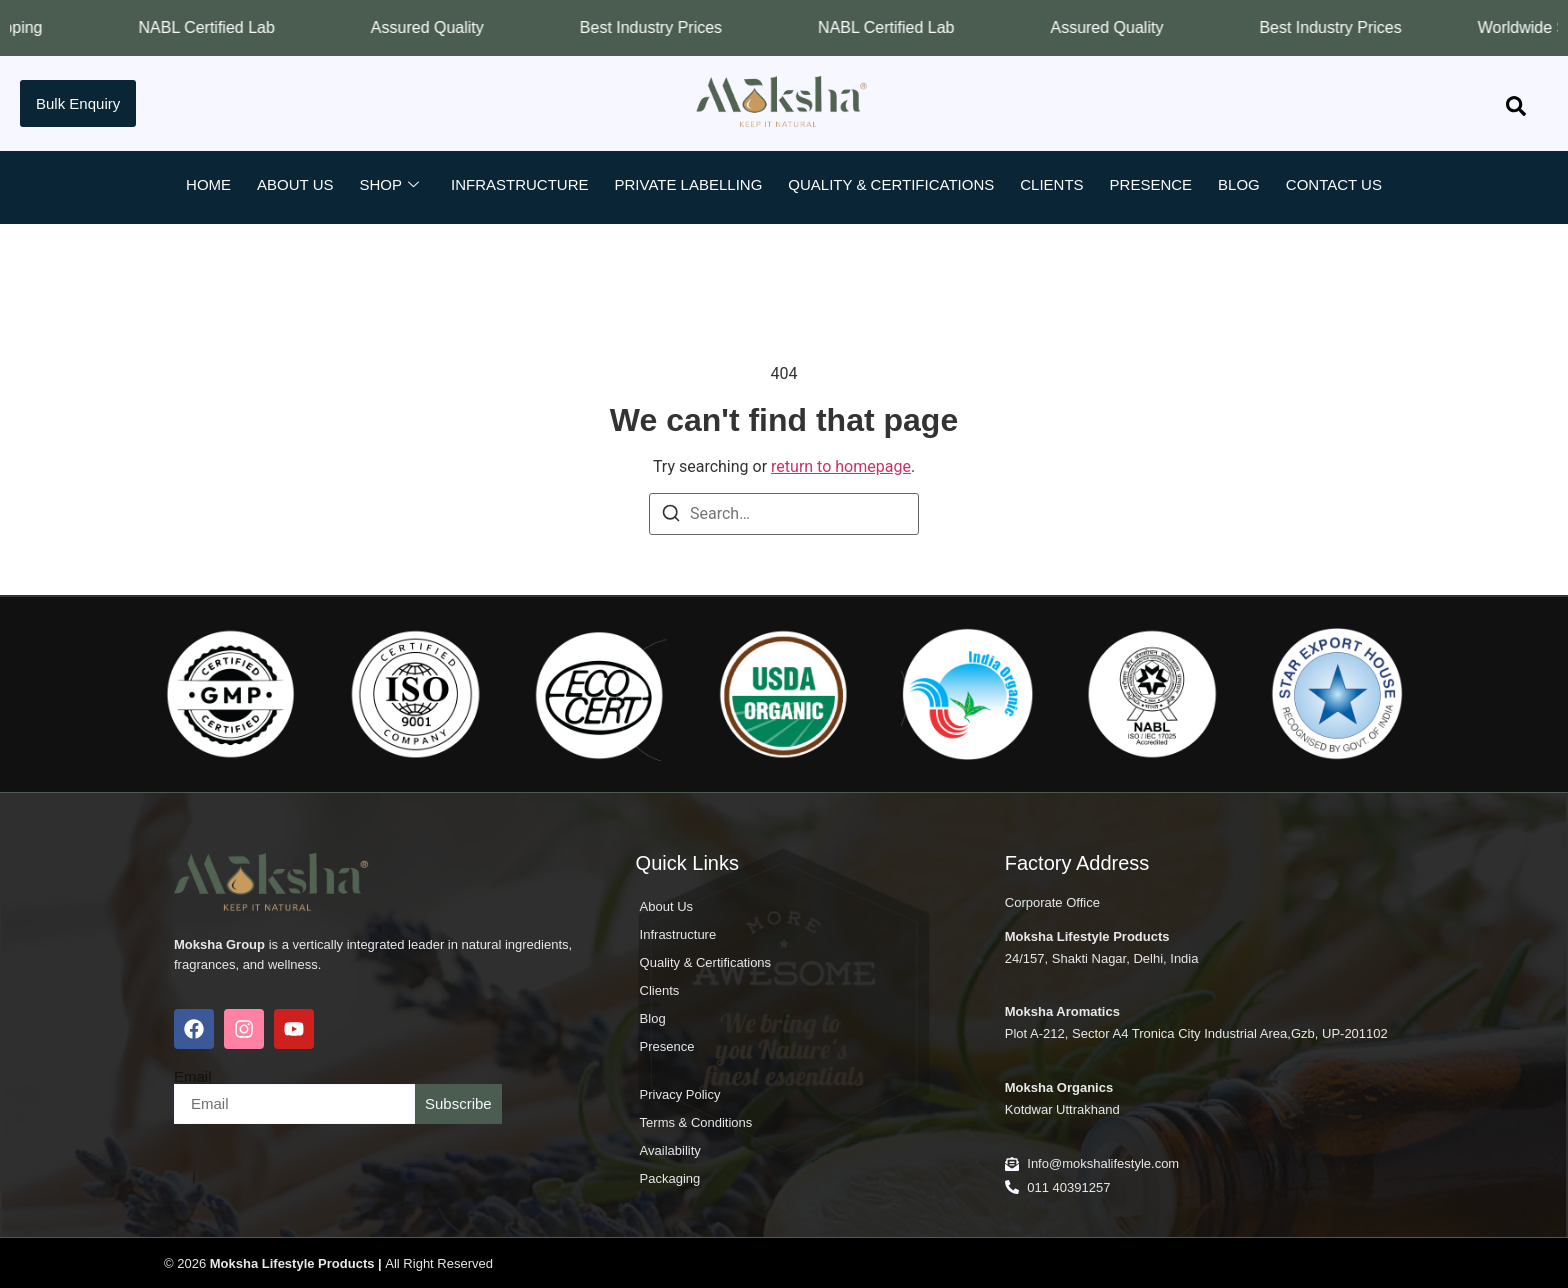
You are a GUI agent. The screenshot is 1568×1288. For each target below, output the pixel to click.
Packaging (670, 1178)
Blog (1239, 184)
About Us (295, 184)
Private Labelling (689, 184)
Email (193, 1076)
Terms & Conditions (696, 1122)
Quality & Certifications (891, 184)
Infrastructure (520, 184)
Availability (670, 1150)
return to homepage (841, 466)
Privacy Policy (680, 1094)
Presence (1151, 184)
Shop (389, 185)
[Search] (671, 516)
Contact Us (1334, 184)
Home (208, 184)
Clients (1051, 184)
